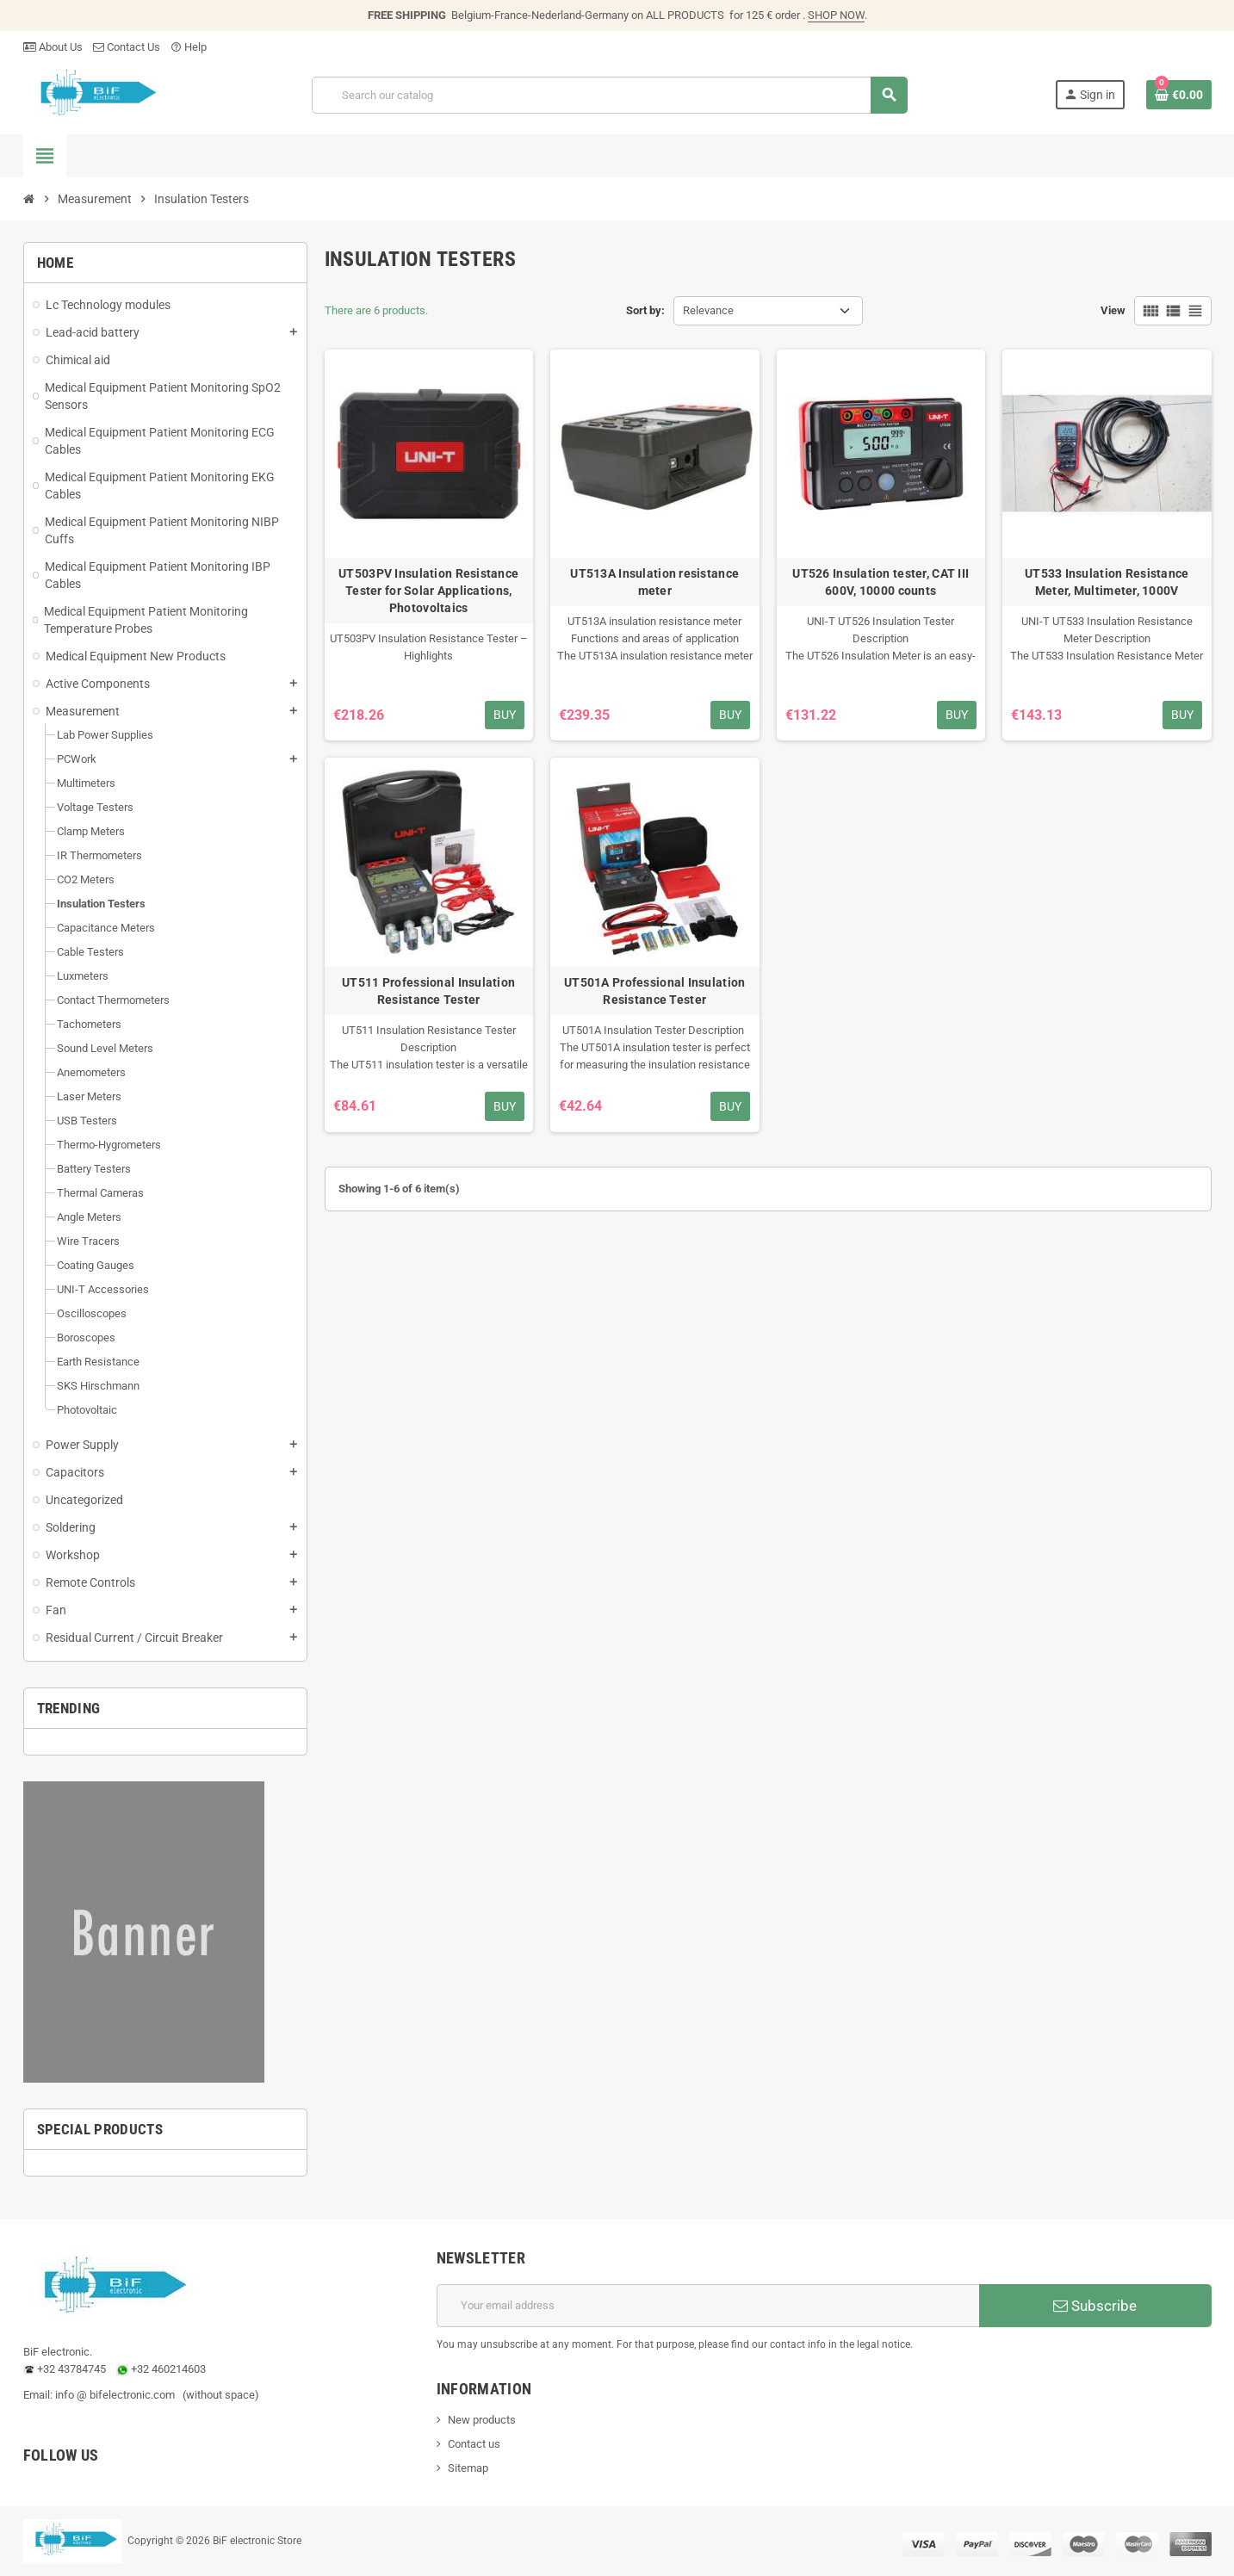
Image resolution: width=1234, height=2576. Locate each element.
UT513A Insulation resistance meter (654, 582)
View (1113, 310)
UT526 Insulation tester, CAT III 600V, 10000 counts (880, 582)
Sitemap (468, 2467)
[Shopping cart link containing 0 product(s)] (1179, 94)
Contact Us (126, 46)
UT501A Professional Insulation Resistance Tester (654, 990)
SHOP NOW (836, 15)
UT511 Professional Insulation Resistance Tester (428, 990)
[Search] (609, 95)
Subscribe (1095, 2305)
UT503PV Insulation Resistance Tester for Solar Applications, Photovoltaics (428, 591)
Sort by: (645, 310)
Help (189, 46)
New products (482, 2419)
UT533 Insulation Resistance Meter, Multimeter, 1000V (1107, 582)
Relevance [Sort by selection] (708, 310)
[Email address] (708, 2305)
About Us (53, 46)
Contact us (474, 2443)
